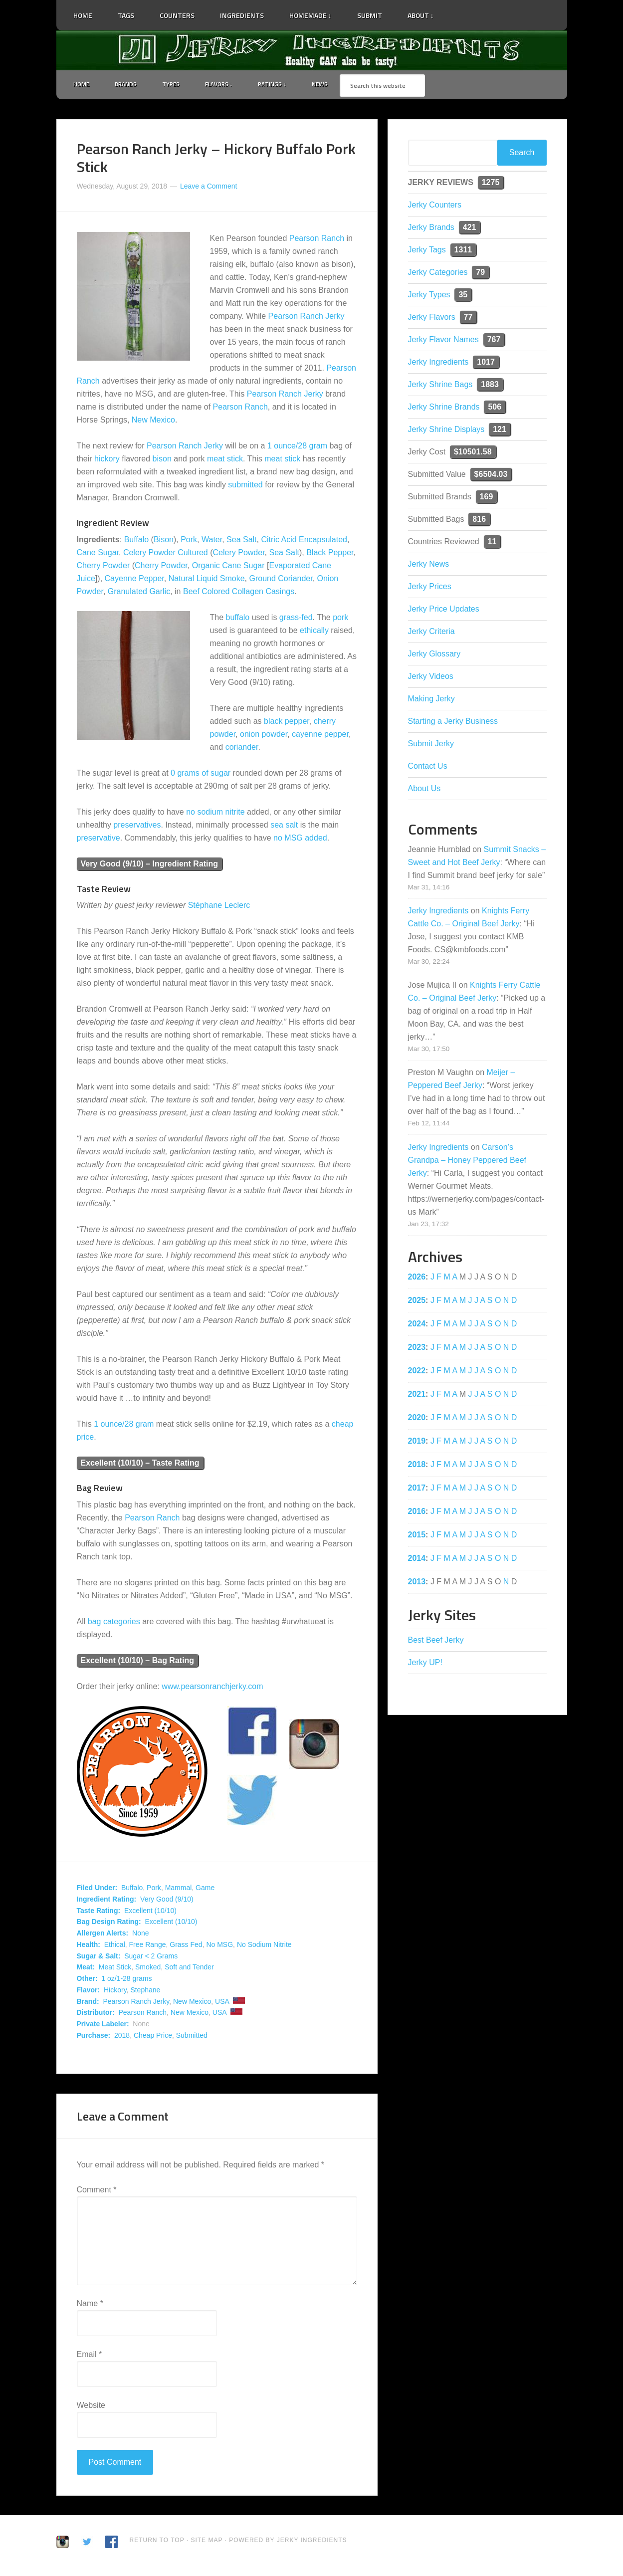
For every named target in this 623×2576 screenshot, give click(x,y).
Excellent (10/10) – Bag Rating (138, 1662)
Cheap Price (153, 2037)
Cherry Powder (103, 567)
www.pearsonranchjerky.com (212, 1688)
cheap (343, 1426)
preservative (98, 839)
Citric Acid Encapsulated (304, 541)
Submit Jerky (431, 745)
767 (494, 341)
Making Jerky (431, 700)
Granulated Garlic (139, 593)
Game (205, 1890)
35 (462, 296)
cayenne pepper (320, 735)
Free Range (147, 1946)
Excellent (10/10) (150, 1912)
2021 (417, 1395)
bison (162, 460)
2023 (417, 1348)
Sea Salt (241, 541)
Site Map (207, 2542)
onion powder (263, 735)
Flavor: (88, 1991)
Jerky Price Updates (443, 610)
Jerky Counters (435, 206)
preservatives (137, 826)
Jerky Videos (430, 677)
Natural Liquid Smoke (207, 580)
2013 (417, 1583)
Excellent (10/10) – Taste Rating (140, 1465)
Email (89, 2356)
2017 (417, 1489)
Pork (189, 541)
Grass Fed (186, 1946)
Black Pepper (329, 554)
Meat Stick (115, 1969)
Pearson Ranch (316, 240)
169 (486, 498)
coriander (241, 748)
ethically (314, 632)
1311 (463, 251)
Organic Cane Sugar (228, 567)
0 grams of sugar (200, 774)
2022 (417, 1372)
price (85, 1439)
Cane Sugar (98, 554)
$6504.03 (491, 475)
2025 (417, 1301)
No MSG (219, 1946)
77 (468, 318)
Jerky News (428, 565)
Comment (97, 2191)
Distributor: (96, 2014)
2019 (417, 1442)
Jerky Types (429, 296)
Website (91, 2407)
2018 (122, 2037)
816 (479, 520)
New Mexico (153, 422)
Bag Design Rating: (109, 1924)
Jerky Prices (429, 588)
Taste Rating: (99, 1912)
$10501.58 (473, 453)
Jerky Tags (427, 251)
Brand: (88, 2003)
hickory (107, 460)
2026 (417, 1278)
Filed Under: (97, 1890)
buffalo (238, 619)
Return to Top (157, 2542)
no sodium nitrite (215, 813)
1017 (486, 363)
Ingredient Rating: (107, 1901)
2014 (417, 1559)
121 (499, 431)
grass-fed (296, 619)
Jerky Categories (438, 273)
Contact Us (427, 767)
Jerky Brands (431, 228)
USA (222, 2003)
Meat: (86, 1969)
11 (492, 543)
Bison (164, 541)
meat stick (225, 460)
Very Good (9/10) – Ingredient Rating (149, 865)
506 (494, 408)
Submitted (192, 2037)
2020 (417, 1419)
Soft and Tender (189, 1969)
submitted (245, 486)
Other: (87, 1980)
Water (212, 541)
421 (469, 228)
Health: (88, 1946)
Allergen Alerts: (103, 1935)
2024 (417, 1325)
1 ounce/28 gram (297, 447)
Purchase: (94, 2037)
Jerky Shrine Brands (444, 408)
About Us (424, 790)
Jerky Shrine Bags (440, 386)
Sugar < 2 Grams (151, 1957)
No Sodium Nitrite (264, 1946)
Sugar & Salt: (99, 1957)
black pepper (286, 722)
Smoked (148, 1969)
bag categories (114, 1623)
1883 (490, 386)
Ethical (114, 1946)
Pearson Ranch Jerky (306, 318)
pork (340, 619)
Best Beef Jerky (436, 1641)
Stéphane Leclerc (219, 907)
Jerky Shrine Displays (446, 431)
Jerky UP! (425, 1664)
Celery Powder (239, 554)
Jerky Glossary (434, 655)
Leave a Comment (208, 188)
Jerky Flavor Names (443, 341)
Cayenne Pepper (134, 580)
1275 (491, 184)
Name (90, 2305)
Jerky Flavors (431, 318)
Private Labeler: (103, 2026)
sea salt (284, 826)
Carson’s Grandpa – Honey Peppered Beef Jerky (467, 1161)
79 (480, 273)
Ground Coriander (280, 580)
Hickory (115, 1991)
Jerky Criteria (431, 633)
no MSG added (300, 839)
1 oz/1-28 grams (126, 1980)
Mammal (178, 1890)
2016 (417, 1512)
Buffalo (136, 541)
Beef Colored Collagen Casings (238, 593)
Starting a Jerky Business (453, 722)
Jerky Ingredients (311, 50)
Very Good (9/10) (167, 1901)
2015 (417, 1536)
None (140, 1935)
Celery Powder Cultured (165, 554)
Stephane (145, 1991)
